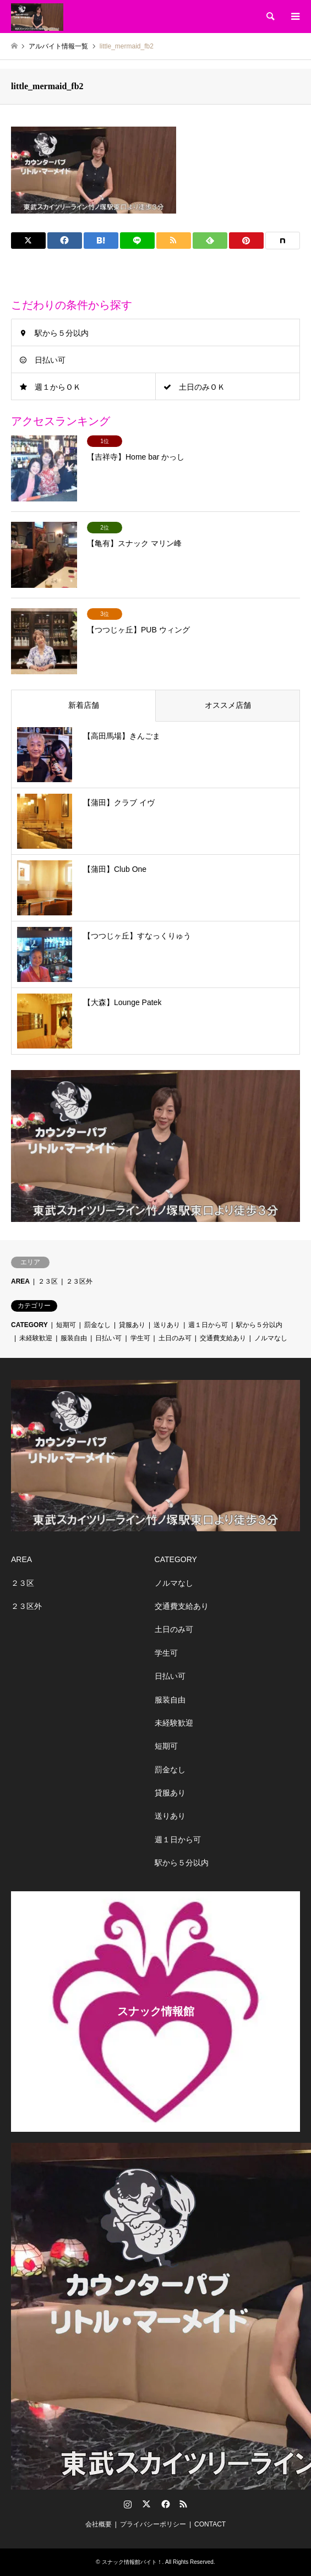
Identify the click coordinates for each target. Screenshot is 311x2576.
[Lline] (137, 240)
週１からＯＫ (58, 387)
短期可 (66, 1325)
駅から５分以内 (62, 333)
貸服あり (132, 1325)
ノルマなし (270, 1338)
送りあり (167, 1325)
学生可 (140, 1338)
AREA (20, 1281)
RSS (183, 2504)
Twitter (146, 2504)
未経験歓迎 (35, 1338)
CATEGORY (29, 1325)
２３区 (48, 1281)
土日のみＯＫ (202, 387)
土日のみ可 (175, 1338)
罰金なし (97, 1325)
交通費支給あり (223, 1338)
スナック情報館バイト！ (132, 2562)
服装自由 (74, 1338)
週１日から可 (208, 1325)
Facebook (164, 2504)
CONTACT (210, 2524)
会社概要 (98, 2524)
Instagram (128, 2504)
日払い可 (50, 360)
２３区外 (79, 1281)
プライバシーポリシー (153, 2524)
